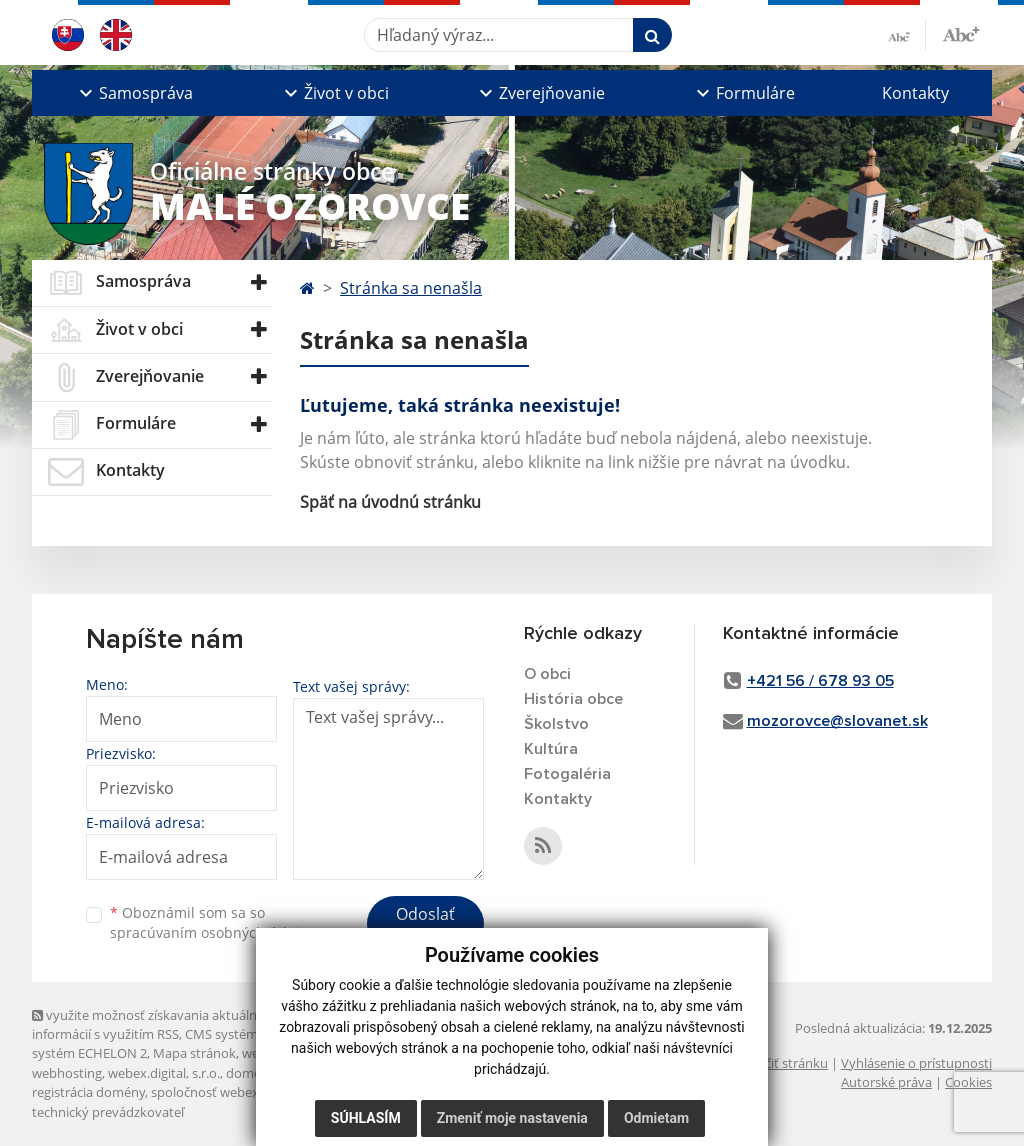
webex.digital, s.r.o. (164, 1073)
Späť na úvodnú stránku (390, 502)
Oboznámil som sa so (212, 923)
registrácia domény (88, 1092)
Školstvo (556, 724)
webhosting (67, 1073)
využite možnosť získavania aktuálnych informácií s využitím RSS (155, 1024)
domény (250, 1073)
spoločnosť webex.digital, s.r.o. (241, 1092)
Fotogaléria (567, 774)
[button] (134, 93)
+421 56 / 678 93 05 (820, 681)
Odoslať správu (425, 926)
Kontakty (915, 93)
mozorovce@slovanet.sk (837, 721)
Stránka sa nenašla (411, 288)
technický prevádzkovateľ (108, 1112)
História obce (573, 699)
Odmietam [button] (656, 1118)
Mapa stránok (194, 1053)
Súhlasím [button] (366, 1118)
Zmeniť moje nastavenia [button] (512, 1118)
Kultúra (551, 749)
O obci (547, 674)
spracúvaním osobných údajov (212, 932)
